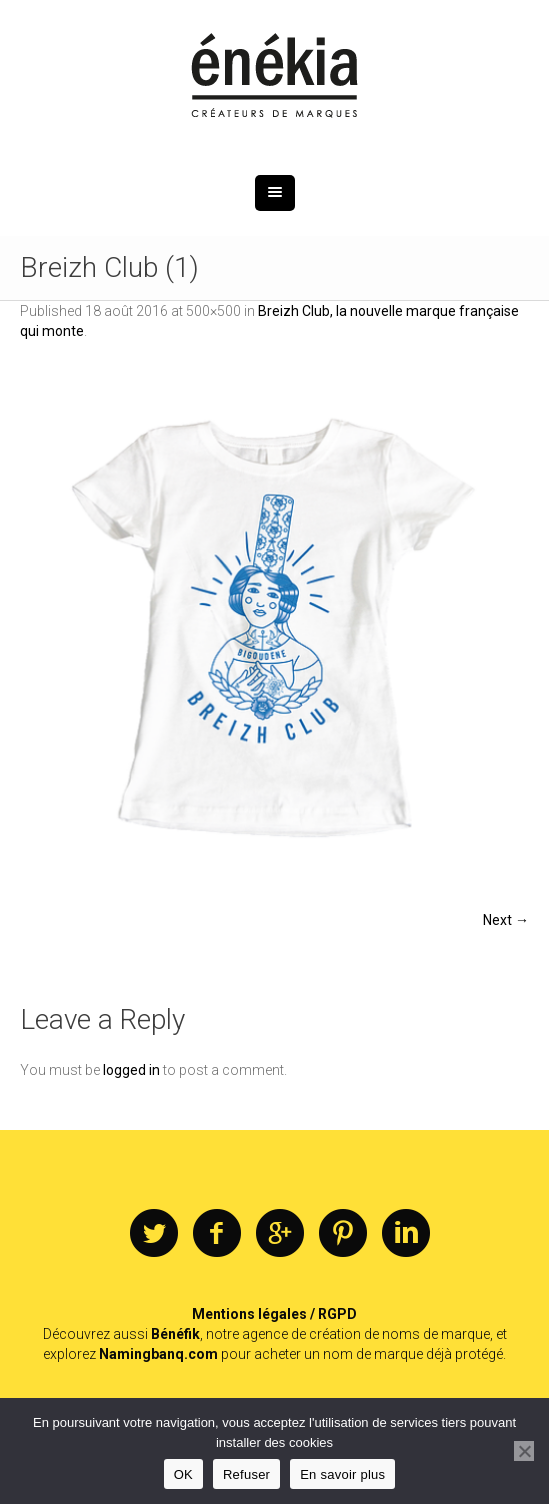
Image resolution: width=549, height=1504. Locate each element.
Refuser (246, 1474)
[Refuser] (524, 1451)
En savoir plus (342, 1474)
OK (183, 1474)
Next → (506, 920)
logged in (131, 1070)
